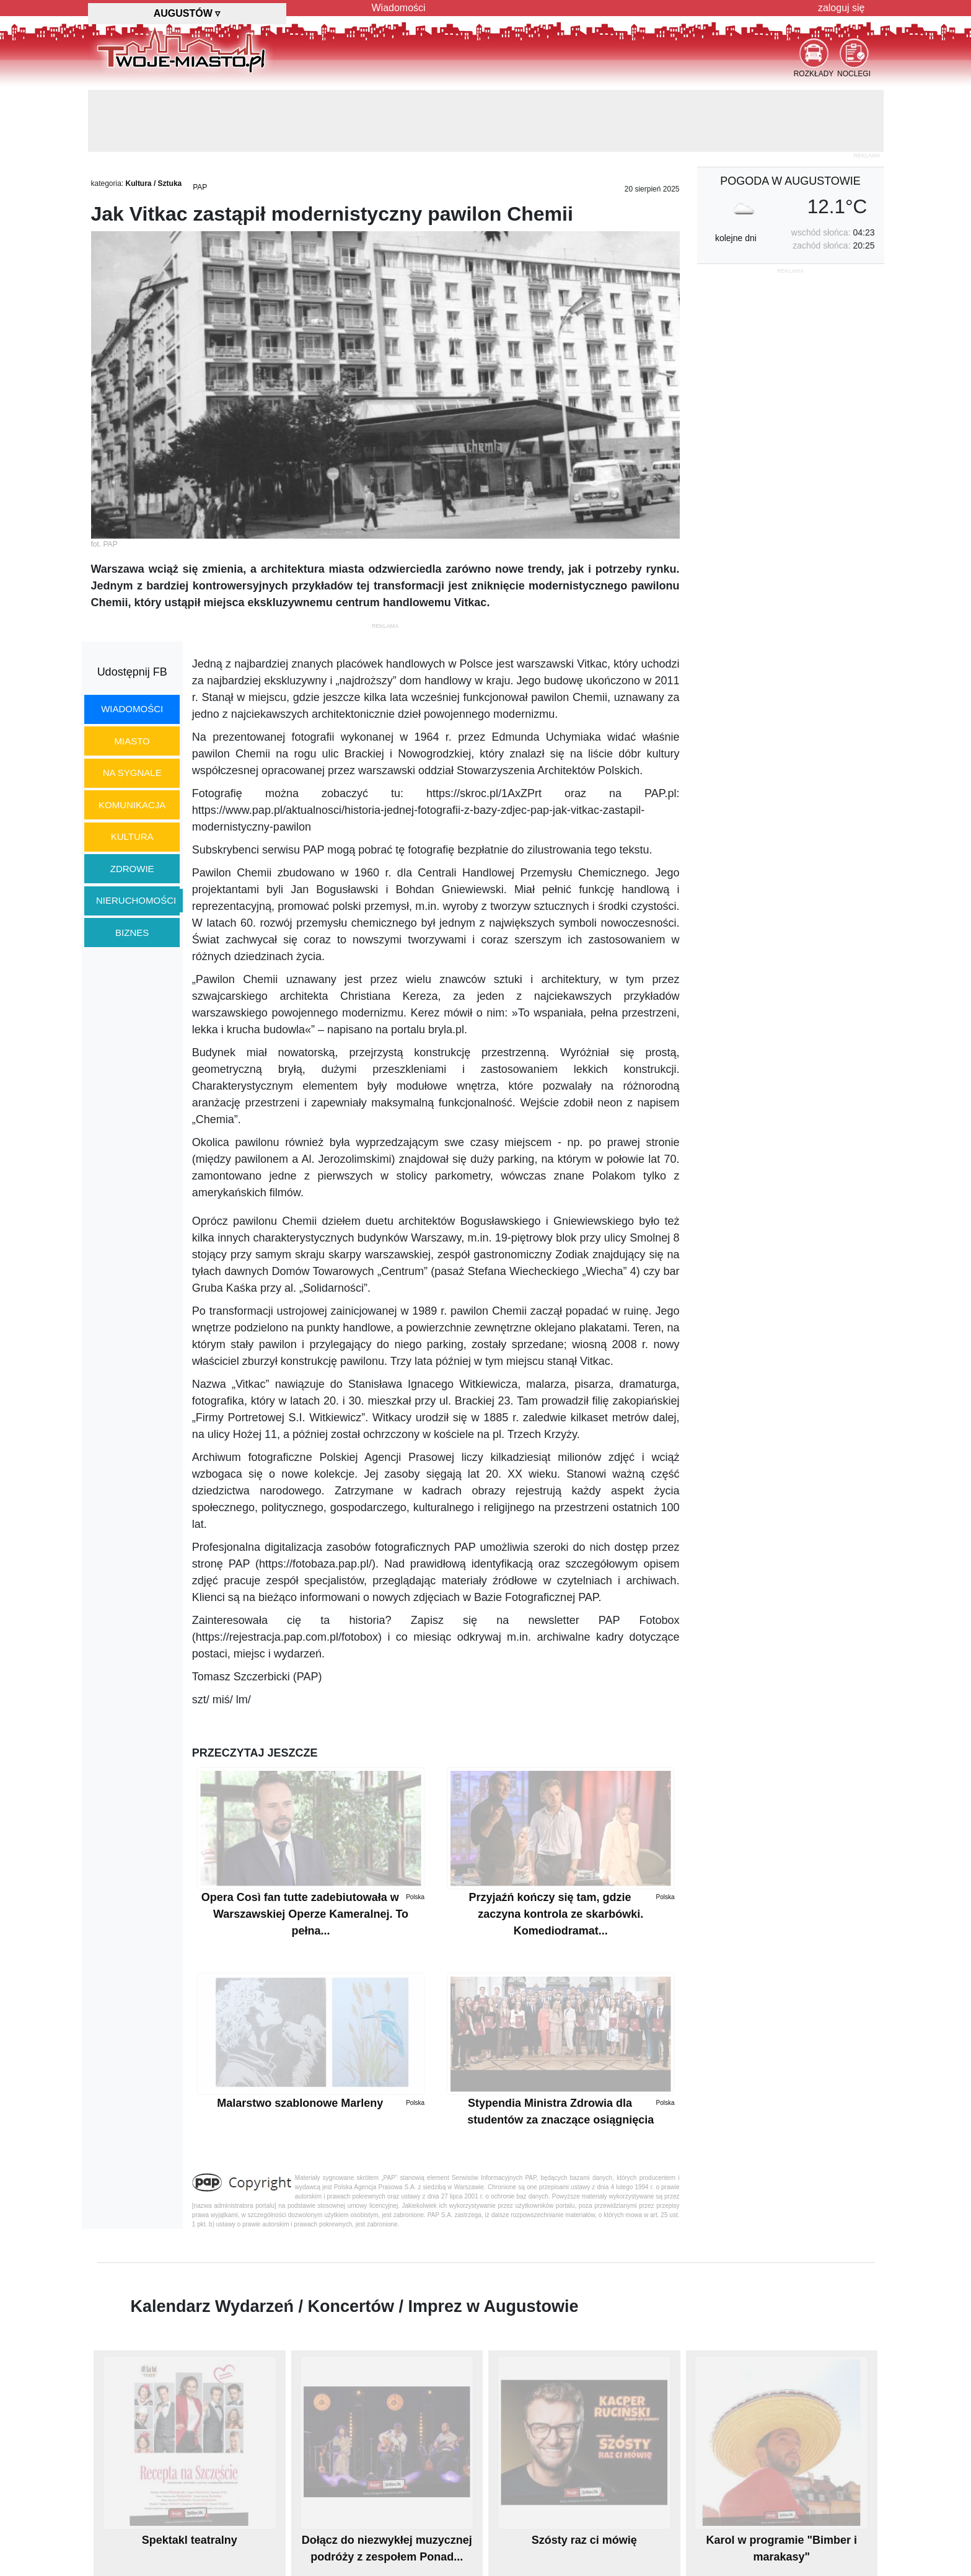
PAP (200, 187)
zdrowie (132, 868)
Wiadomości (399, 7)
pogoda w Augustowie (790, 181)
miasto (132, 741)
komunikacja (132, 805)
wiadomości (132, 709)
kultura (132, 836)
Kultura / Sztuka (154, 183)
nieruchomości (136, 900)
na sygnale (132, 772)
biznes (132, 932)
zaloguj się (841, 7)
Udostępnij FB (132, 672)
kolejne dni (736, 238)
